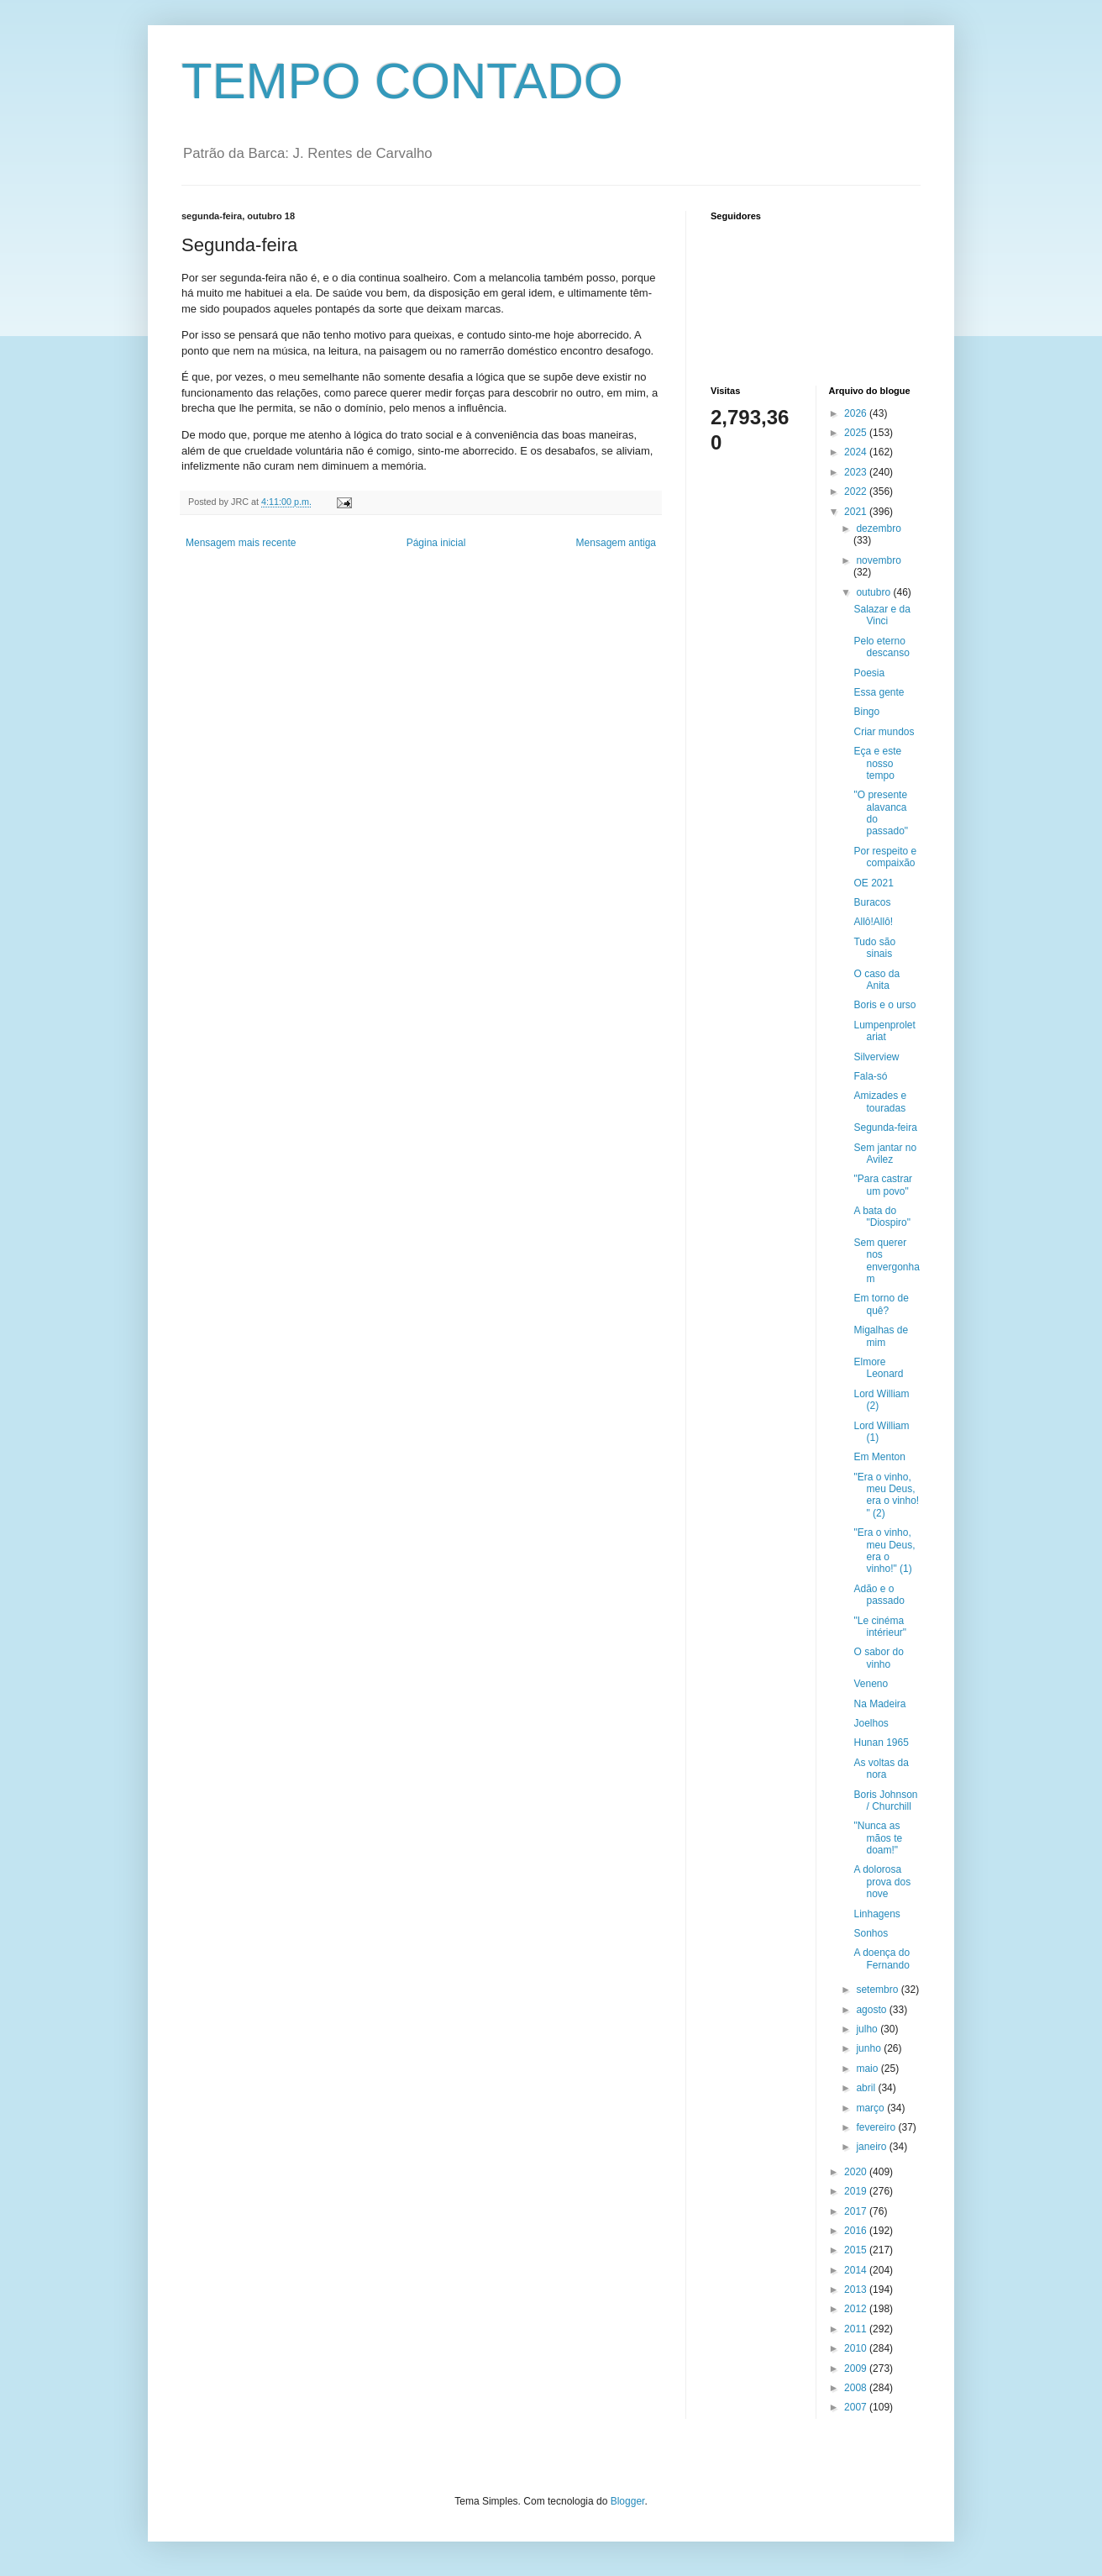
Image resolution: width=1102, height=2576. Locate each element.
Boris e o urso (884, 1005)
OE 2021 (873, 883)
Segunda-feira (884, 1127)
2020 (856, 2172)
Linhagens (876, 1914)
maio (868, 2068)
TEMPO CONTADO (402, 81)
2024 (856, 452)
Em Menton (879, 1457)
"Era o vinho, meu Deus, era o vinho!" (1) (884, 1551)
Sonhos (870, 1933)
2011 (856, 2329)
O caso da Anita (876, 979)
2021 (856, 512)
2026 (856, 413)
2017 (856, 2211)
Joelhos (870, 1723)
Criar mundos (883, 732)
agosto (872, 2010)
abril (867, 2088)
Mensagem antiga (616, 543)
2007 (856, 2407)
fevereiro (877, 2127)
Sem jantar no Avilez (884, 1153)
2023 (856, 472)
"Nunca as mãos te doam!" (877, 1838)
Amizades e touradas (879, 1101)
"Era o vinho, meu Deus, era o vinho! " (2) (886, 1495)
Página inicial (436, 543)
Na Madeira (879, 1704)
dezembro (878, 528)
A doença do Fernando (881, 1958)
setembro (878, 1989)
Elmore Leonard (878, 1368)
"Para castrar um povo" (882, 1184)
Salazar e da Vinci (881, 615)
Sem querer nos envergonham (886, 1261)
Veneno (870, 1684)
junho (870, 2048)
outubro (874, 592)
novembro (878, 560)
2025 (856, 433)
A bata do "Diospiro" (881, 1216)
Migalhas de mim (880, 1336)
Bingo (866, 712)
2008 (856, 2388)
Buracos (871, 902)
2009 (856, 2368)
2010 (856, 2348)
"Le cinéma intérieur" (879, 1626)
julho (868, 2029)
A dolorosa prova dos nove (881, 1882)
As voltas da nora (880, 1768)
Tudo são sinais (874, 947)
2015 (856, 2250)
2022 (856, 491)
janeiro (872, 2147)
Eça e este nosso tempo (877, 763)
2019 (856, 2191)
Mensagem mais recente (241, 543)
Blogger (628, 2501)
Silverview (876, 1057)
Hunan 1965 (880, 1742)
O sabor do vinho (878, 1657)
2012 (856, 2309)
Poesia (868, 673)
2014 (856, 2270)
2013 (856, 2289)
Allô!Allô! (873, 922)
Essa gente (878, 692)
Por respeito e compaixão (884, 857)
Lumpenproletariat (884, 1031)
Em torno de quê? (880, 1304)
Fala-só (870, 1076)
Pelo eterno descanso (881, 647)
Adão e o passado (878, 1594)
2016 (856, 2231)
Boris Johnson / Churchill (885, 1800)
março (871, 2108)
